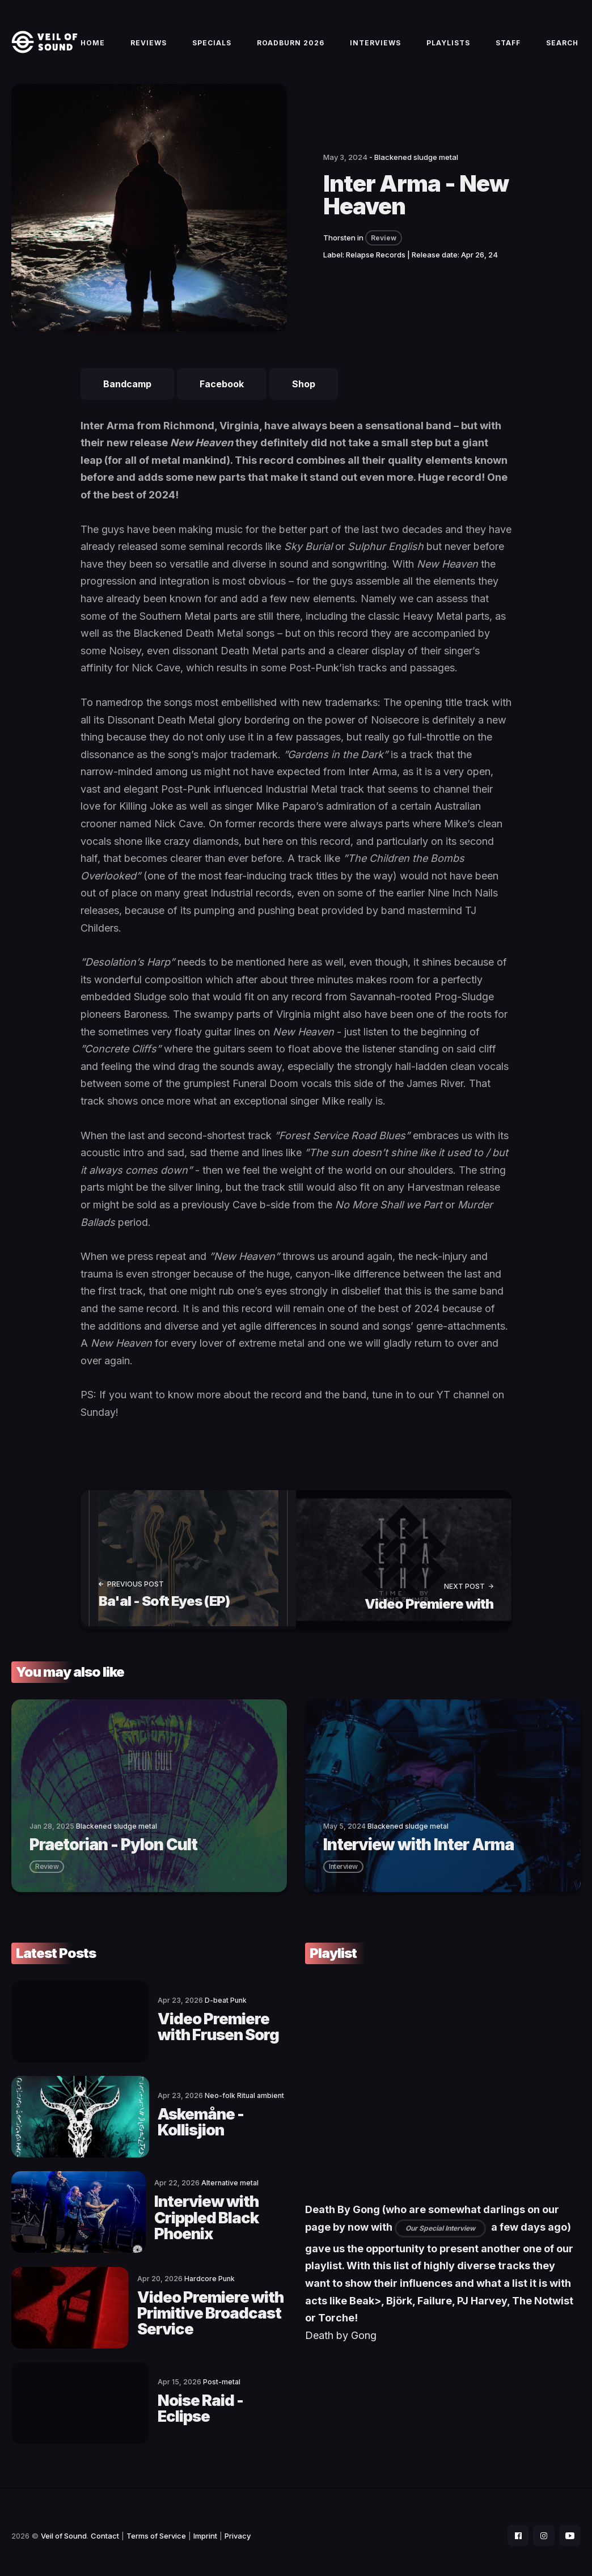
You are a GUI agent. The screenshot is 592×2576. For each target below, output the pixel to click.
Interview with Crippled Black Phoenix (175, 2215)
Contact (105, 2528)
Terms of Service (156, 2528)
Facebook (222, 390)
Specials (211, 46)
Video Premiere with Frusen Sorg (196, 2030)
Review (383, 244)
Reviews (148, 46)
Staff (508, 46)
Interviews (375, 46)
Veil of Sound (64, 2528)
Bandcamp (127, 390)
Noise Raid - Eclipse (193, 2402)
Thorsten (339, 244)
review (46, 1871)
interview (343, 1871)
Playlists (448, 46)
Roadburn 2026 (290, 46)
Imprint (205, 2528)
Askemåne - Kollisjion (202, 2123)
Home (93, 46)
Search (562, 46)
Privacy (238, 2528)
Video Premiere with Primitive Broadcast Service (196, 2308)
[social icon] (515, 2528)
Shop (303, 390)
